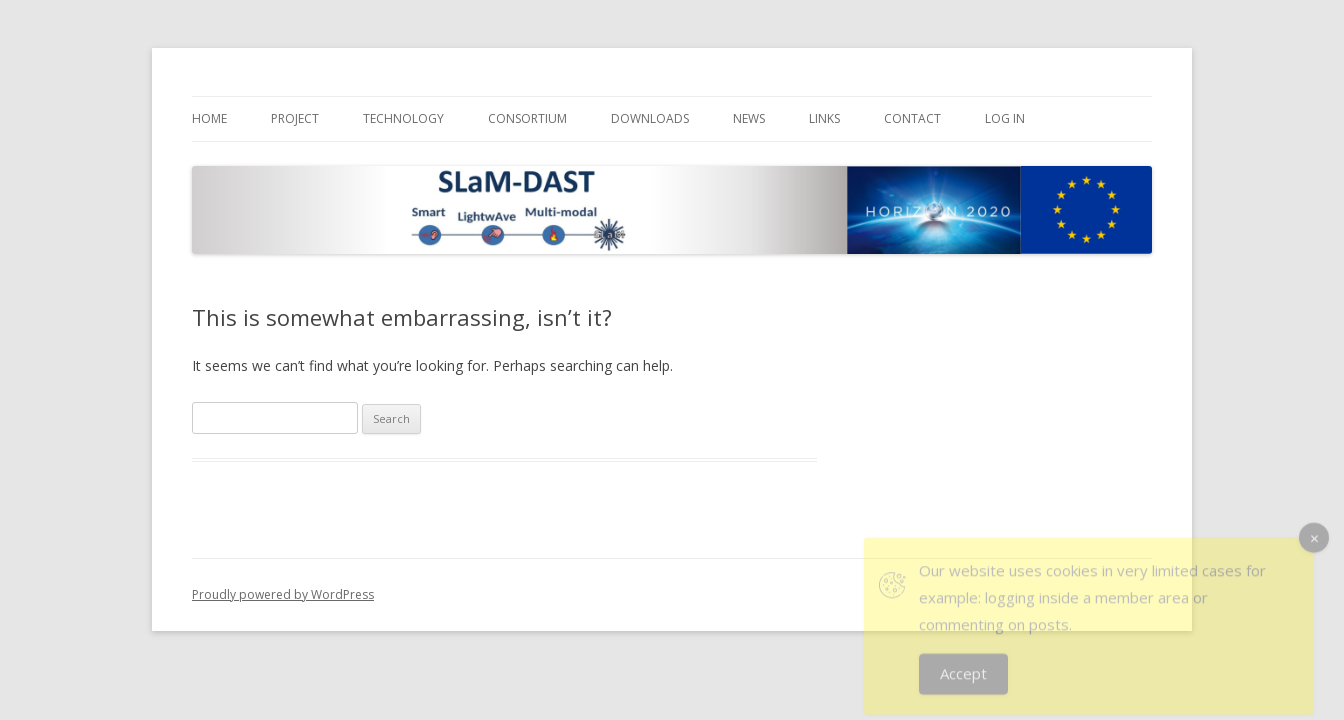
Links (824, 118)
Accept (963, 682)
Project (295, 118)
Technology (403, 118)
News (749, 118)
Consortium (527, 118)
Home (209, 118)
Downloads (650, 118)
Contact (912, 118)
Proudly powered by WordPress (283, 594)
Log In (1005, 118)
